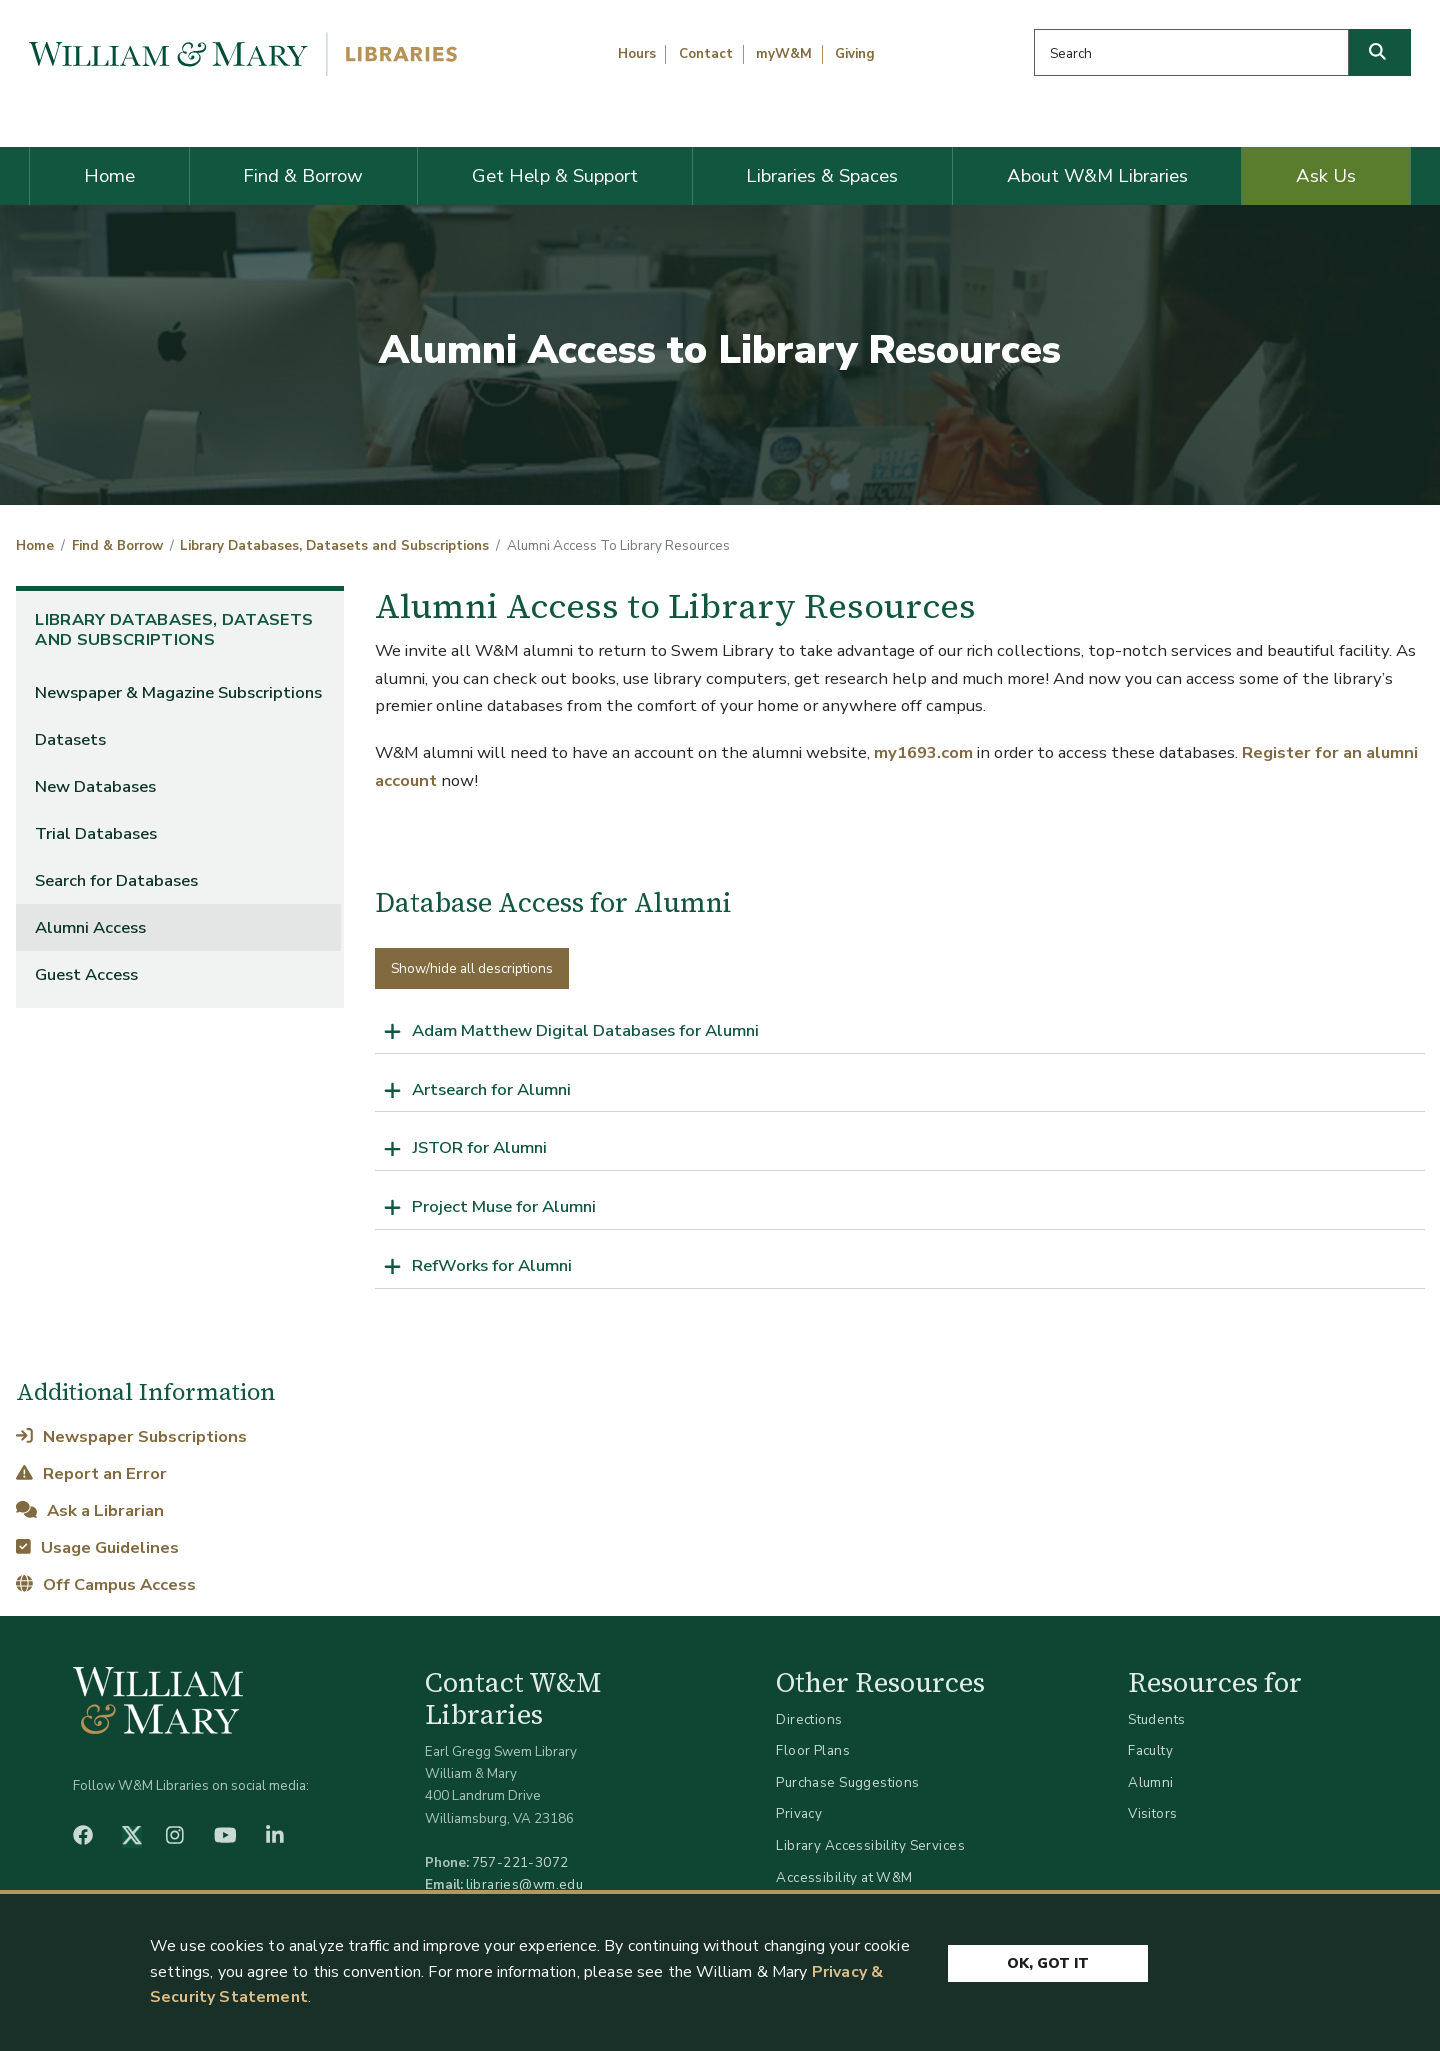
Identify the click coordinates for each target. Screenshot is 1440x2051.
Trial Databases (96, 833)
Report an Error (91, 1473)
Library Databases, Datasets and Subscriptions (334, 546)
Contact (706, 54)
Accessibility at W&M (844, 1877)
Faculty (1150, 1750)
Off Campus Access (105, 1584)
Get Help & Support (555, 176)
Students (1156, 1719)
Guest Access (86, 974)
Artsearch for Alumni (491, 1089)
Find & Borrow (303, 176)
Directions (809, 1719)
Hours (637, 54)
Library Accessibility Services (870, 1845)
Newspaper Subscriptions (131, 1436)
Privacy (799, 1813)
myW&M (784, 54)
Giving (855, 54)
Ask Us (1326, 176)
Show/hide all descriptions (472, 968)
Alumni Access (90, 927)
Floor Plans (813, 1750)
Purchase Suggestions (847, 1782)
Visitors (1152, 1813)
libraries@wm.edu (525, 1884)
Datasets (70, 739)
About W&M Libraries (1097, 176)
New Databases (95, 786)
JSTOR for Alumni (479, 1147)
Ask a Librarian (89, 1510)
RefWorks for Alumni (492, 1265)
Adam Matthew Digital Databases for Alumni (585, 1030)
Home (109, 176)
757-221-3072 (520, 1862)
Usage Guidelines (97, 1547)
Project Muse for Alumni (504, 1206)
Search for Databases (116, 880)
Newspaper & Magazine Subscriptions (178, 692)
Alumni (1151, 1782)
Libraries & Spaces (822, 176)
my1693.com (923, 752)
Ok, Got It (1048, 1963)
